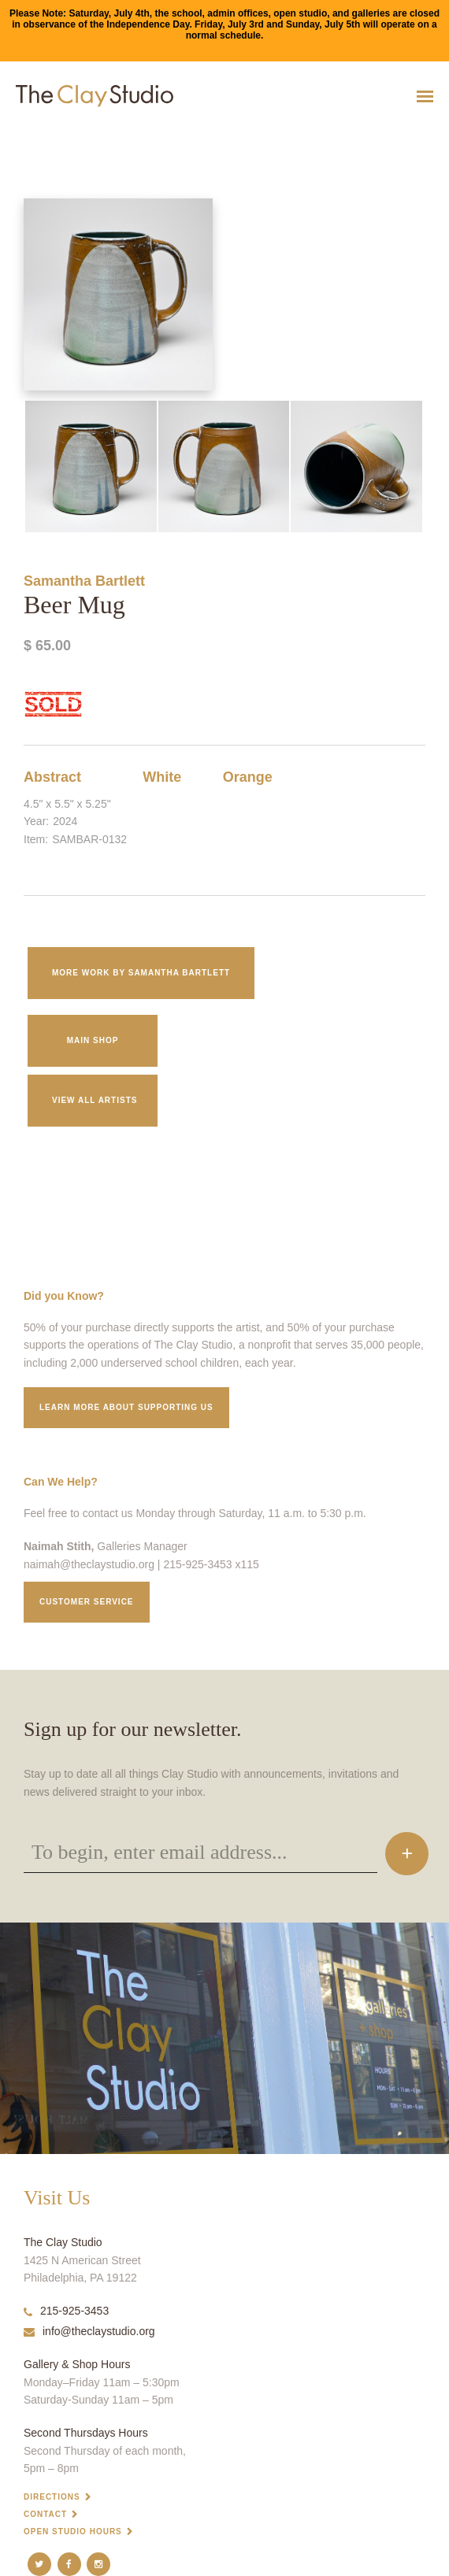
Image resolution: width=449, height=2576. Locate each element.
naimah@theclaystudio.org (89, 1564)
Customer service (86, 1601)
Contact (45, 2514)
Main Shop (93, 1040)
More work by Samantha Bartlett (141, 972)
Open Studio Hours (73, 2531)
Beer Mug (16, 135)
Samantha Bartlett (84, 581)
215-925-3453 (66, 2310)
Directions (52, 2497)
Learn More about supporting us (126, 1407)
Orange (248, 777)
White (162, 777)
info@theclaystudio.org (89, 2331)
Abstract (52, 777)
